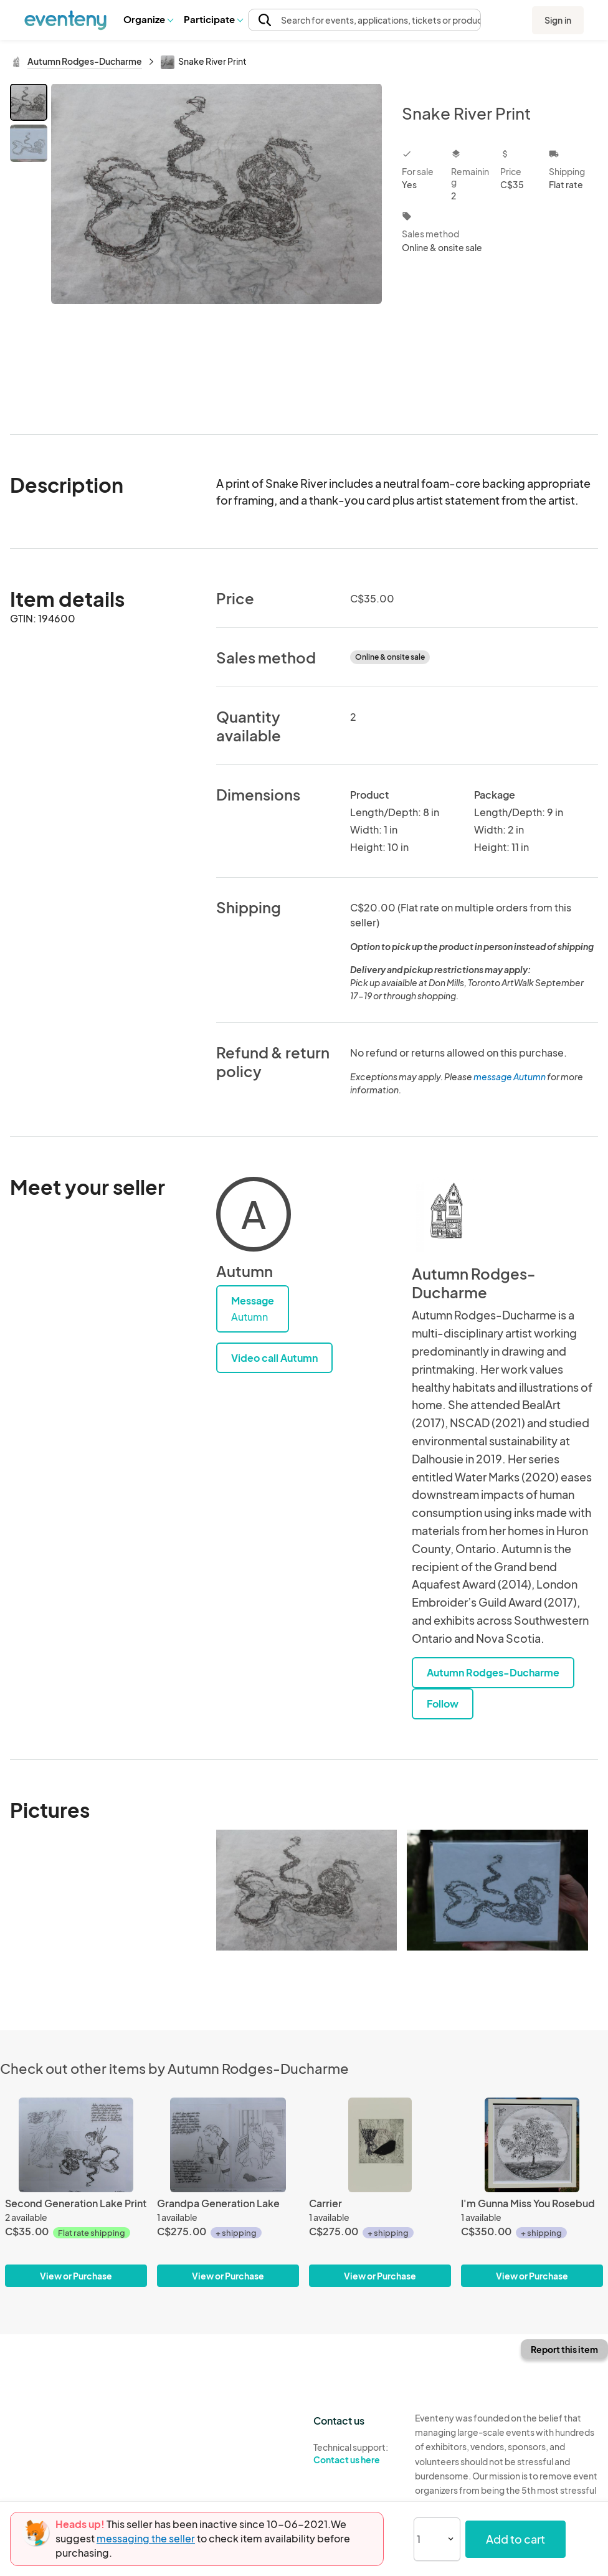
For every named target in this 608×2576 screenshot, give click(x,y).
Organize (148, 19)
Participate (213, 19)
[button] (148, 19)
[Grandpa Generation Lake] (228, 2192)
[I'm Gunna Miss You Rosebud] (532, 2192)
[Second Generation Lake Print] (76, 2192)
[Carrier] (380, 2192)
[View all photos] (216, 248)
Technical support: (354, 2453)
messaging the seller (146, 2538)
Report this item (564, 2349)
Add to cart (515, 2539)
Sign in (557, 20)
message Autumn (509, 1076)
